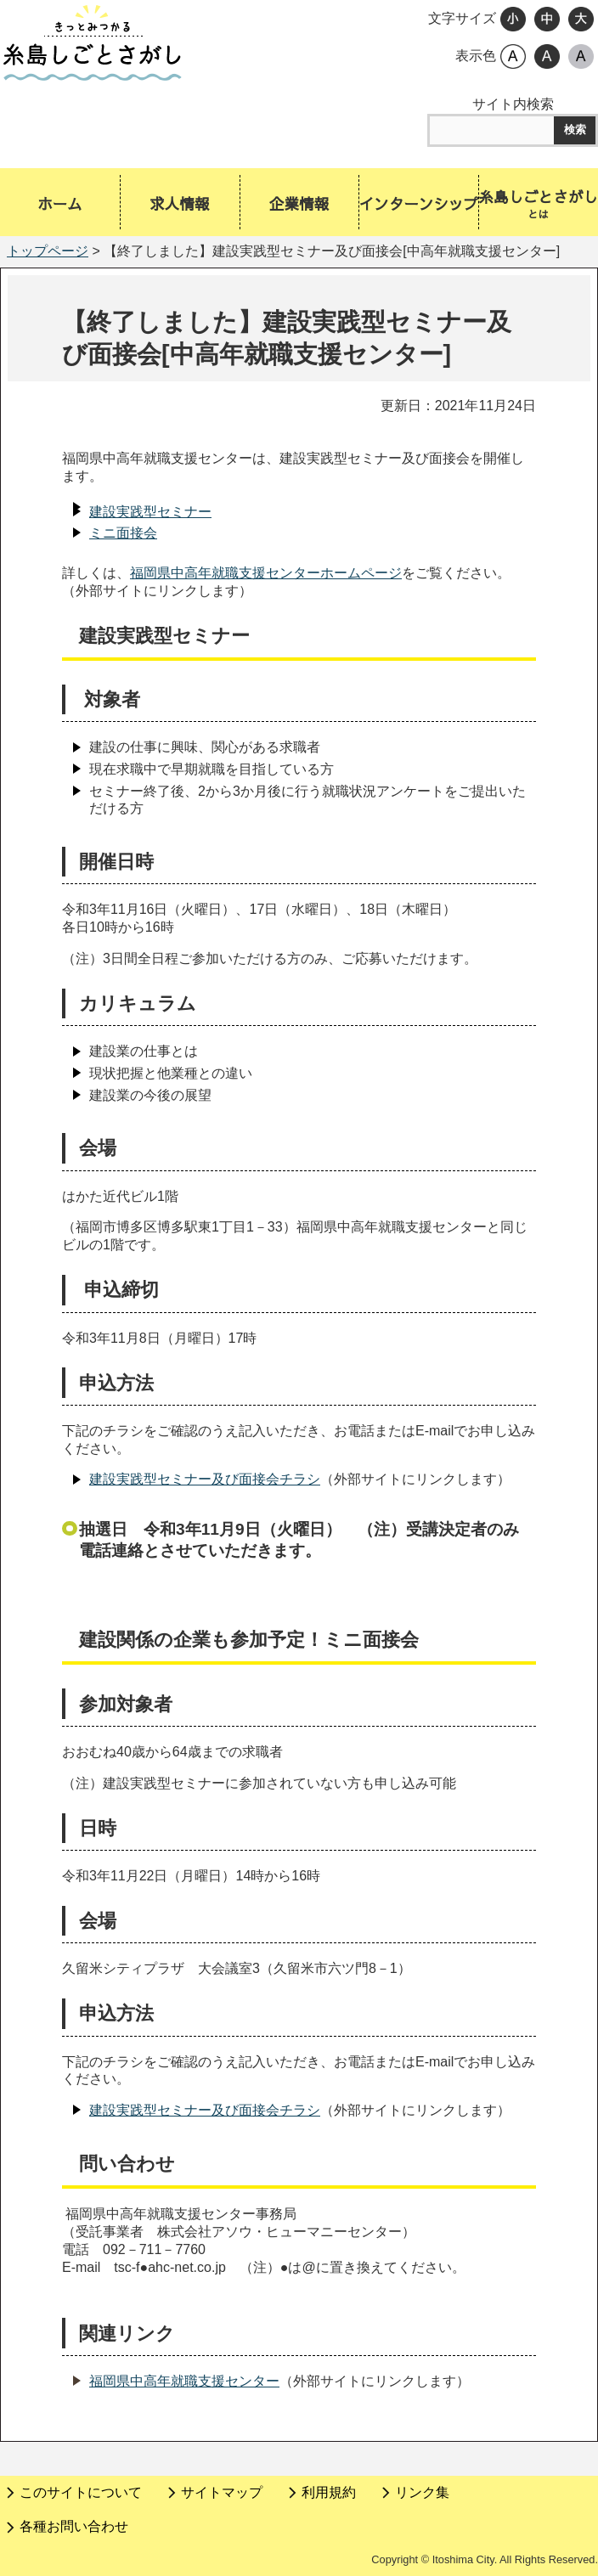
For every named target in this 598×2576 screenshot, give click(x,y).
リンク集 (422, 2492)
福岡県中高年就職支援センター (184, 2381)
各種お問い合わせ (74, 2526)
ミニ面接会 (123, 533)
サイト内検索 (513, 104)
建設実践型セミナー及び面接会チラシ (204, 1479)
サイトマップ (221, 2492)
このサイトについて (81, 2492)
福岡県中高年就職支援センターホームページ (266, 573)
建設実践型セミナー (150, 511)
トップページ (47, 251)
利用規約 (329, 2492)
